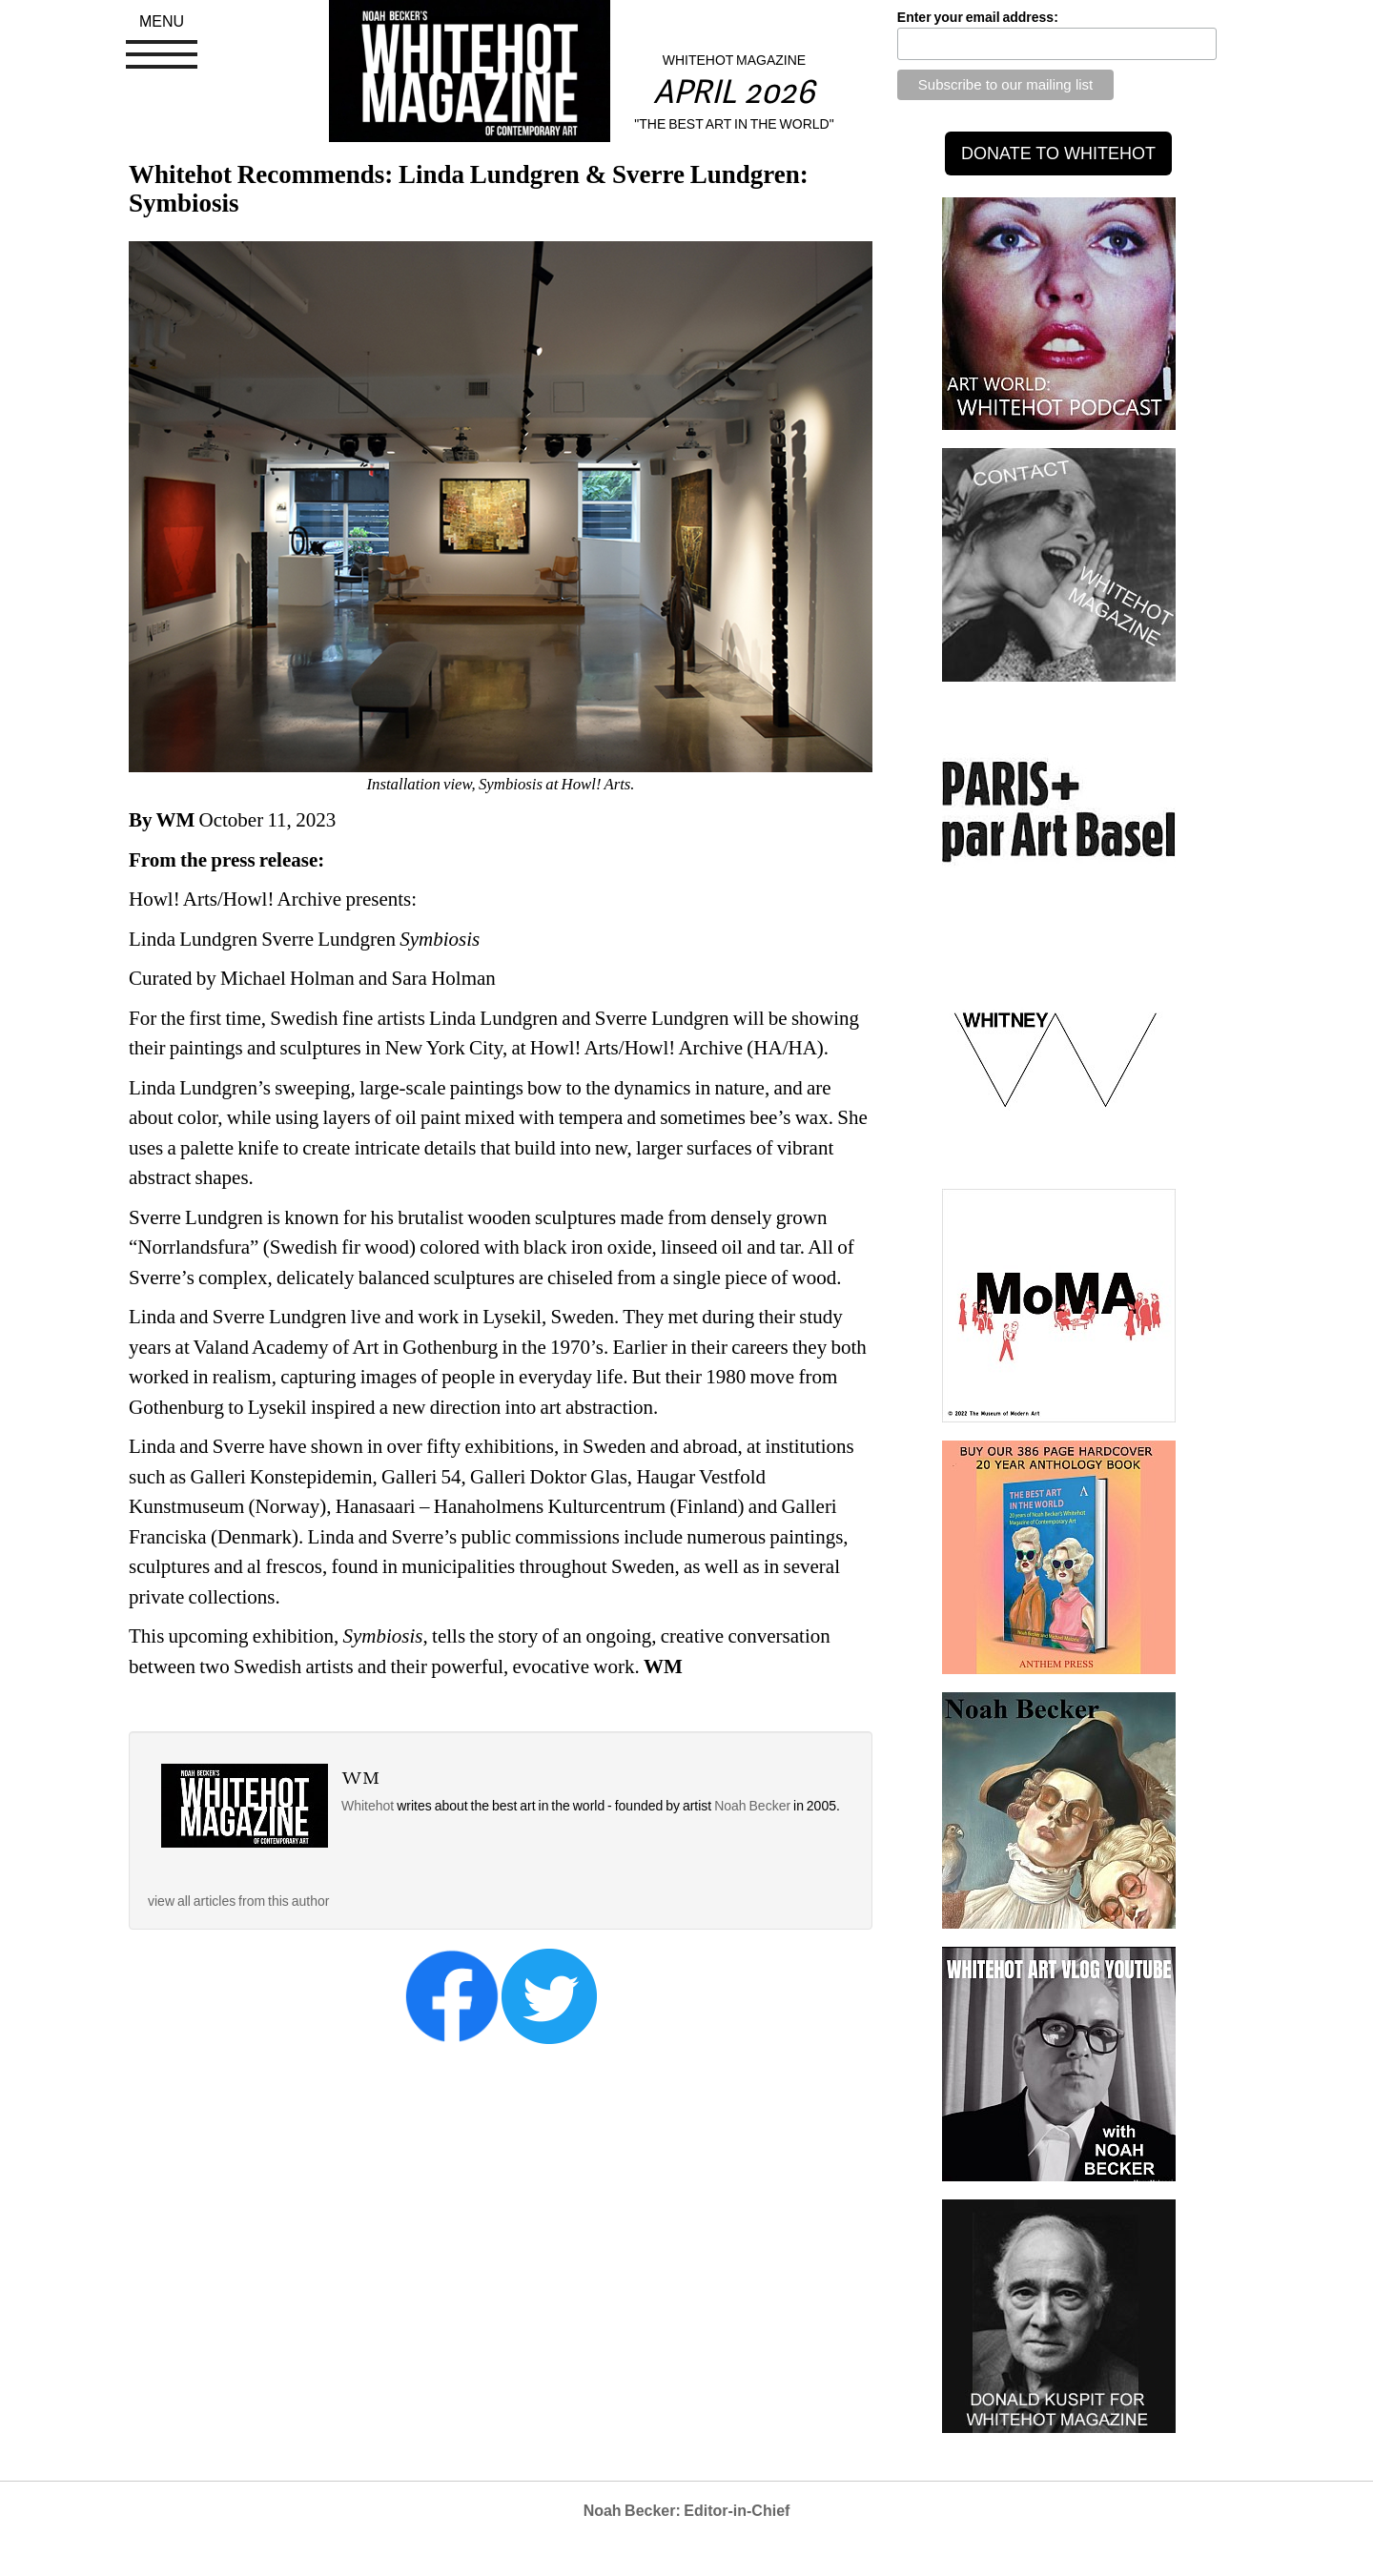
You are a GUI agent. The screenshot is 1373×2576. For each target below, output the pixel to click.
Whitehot (367, 1805)
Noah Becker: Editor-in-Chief (687, 2511)
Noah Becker (753, 1805)
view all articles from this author (238, 1901)
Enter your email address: (977, 17)
